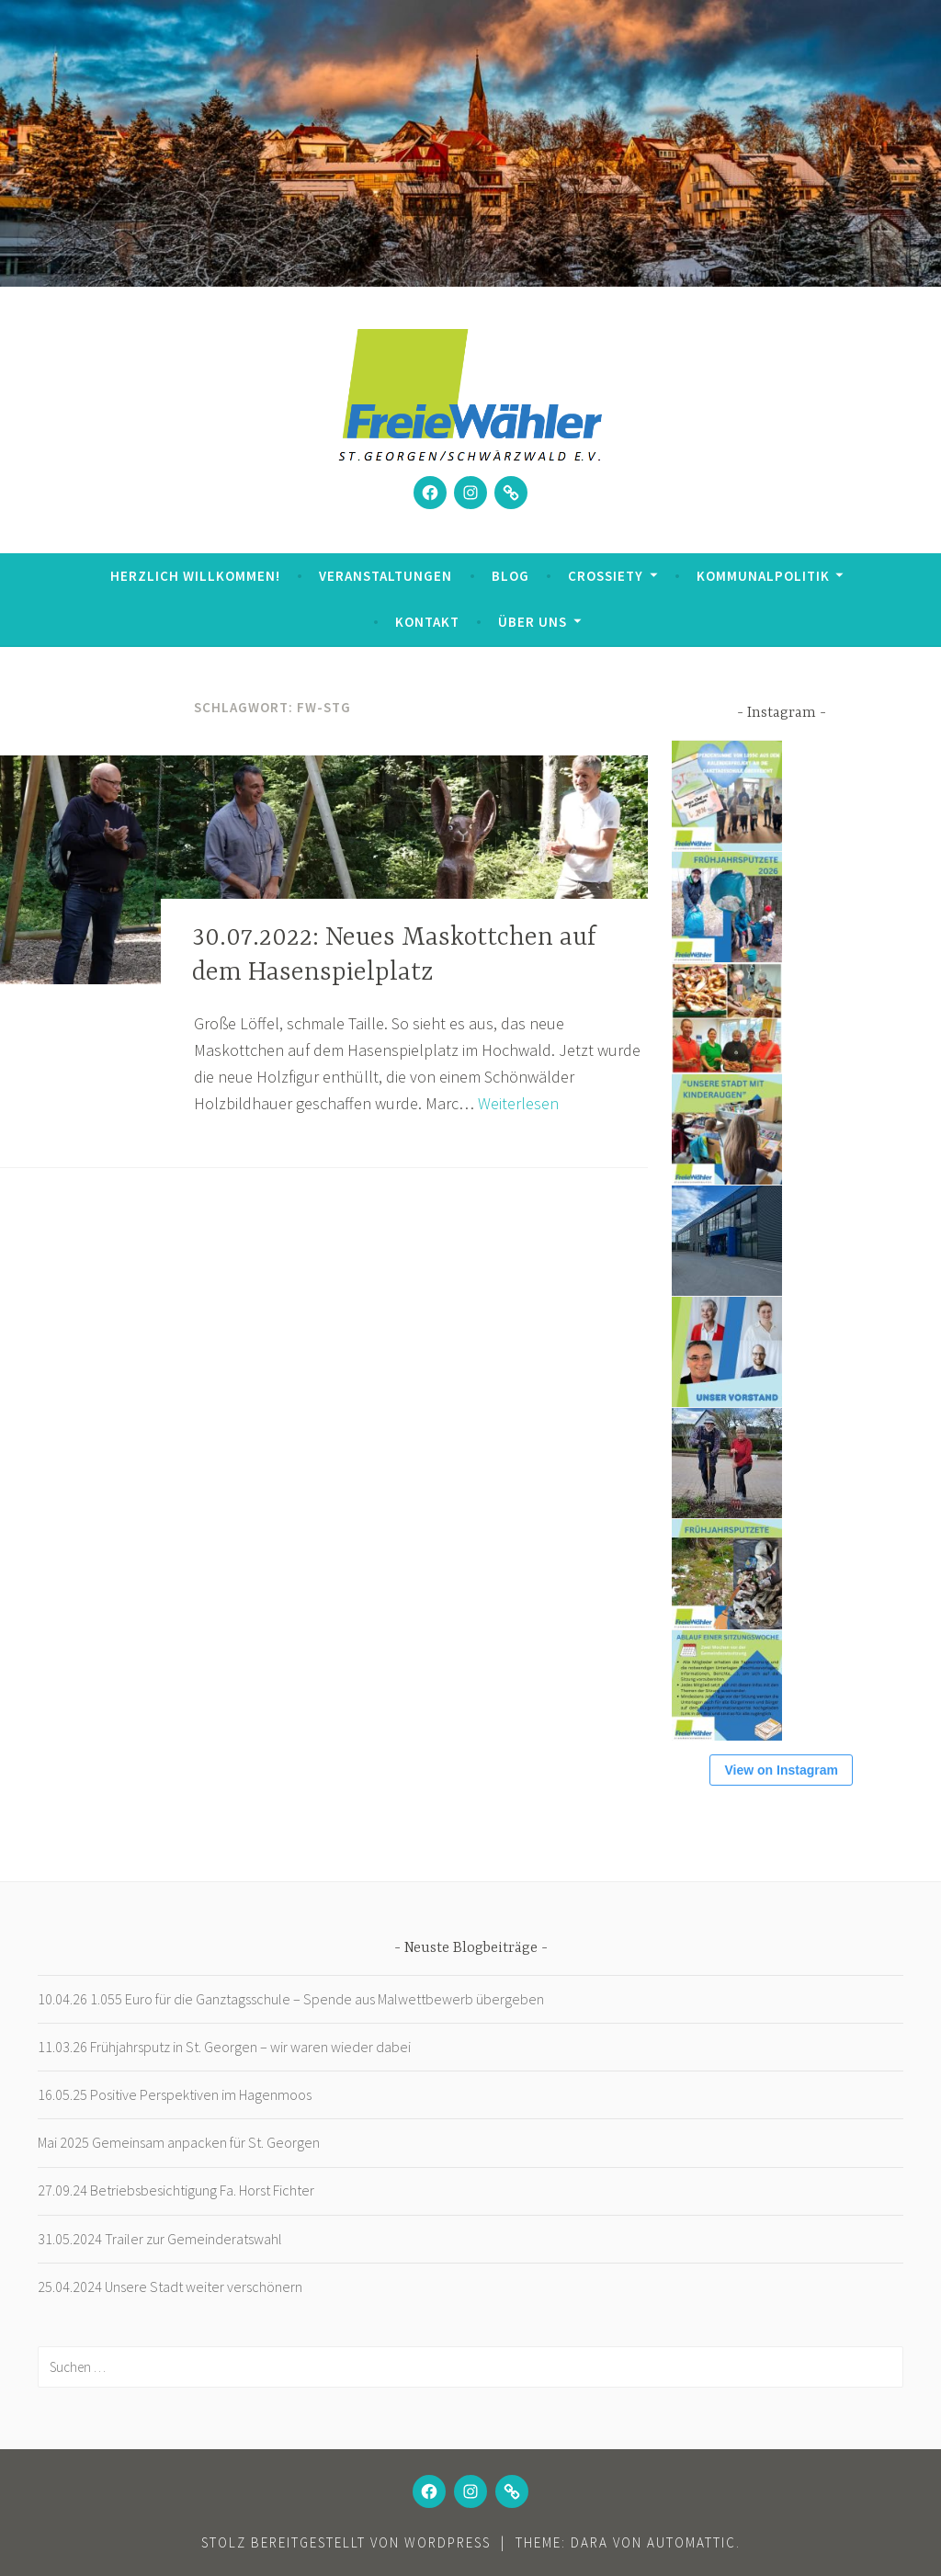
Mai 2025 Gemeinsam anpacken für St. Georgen (179, 2142)
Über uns (532, 621)
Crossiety (605, 575)
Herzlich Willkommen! (195, 575)
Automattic (691, 2542)
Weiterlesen (518, 1103)
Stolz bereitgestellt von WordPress (346, 2542)
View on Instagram (780, 1770)
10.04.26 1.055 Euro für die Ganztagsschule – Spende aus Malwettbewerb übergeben (291, 1999)
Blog (510, 575)
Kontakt (427, 621)
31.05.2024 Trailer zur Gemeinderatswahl (160, 2239)
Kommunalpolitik (763, 575)
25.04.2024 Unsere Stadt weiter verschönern (170, 2286)
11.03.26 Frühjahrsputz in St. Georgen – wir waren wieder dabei (224, 2046)
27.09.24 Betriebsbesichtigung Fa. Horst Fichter (176, 2190)
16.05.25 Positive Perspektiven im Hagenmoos (175, 2094)
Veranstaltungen (385, 575)
